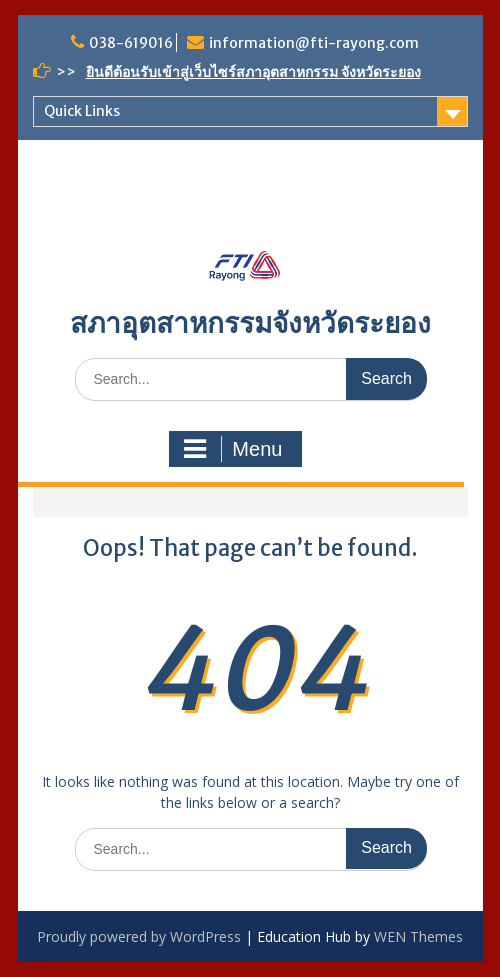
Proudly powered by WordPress (139, 936)
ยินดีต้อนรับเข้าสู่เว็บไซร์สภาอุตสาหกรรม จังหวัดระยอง (253, 72)
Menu (233, 449)
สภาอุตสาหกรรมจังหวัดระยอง (250, 323)
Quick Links (82, 111)
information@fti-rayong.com (314, 43)
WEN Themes (418, 936)
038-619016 (131, 43)
